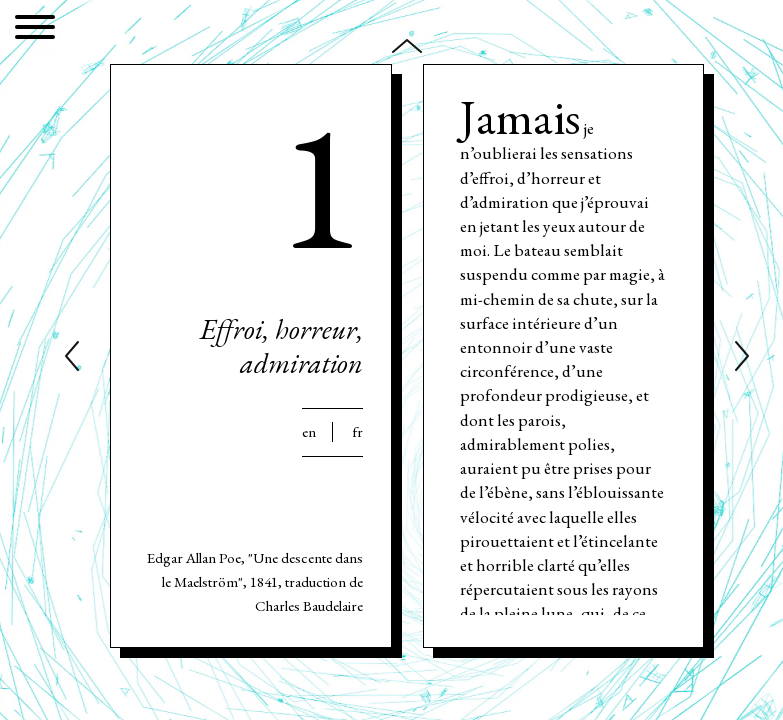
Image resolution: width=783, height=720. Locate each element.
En (309, 432)
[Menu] (35, 30)
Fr (357, 432)
